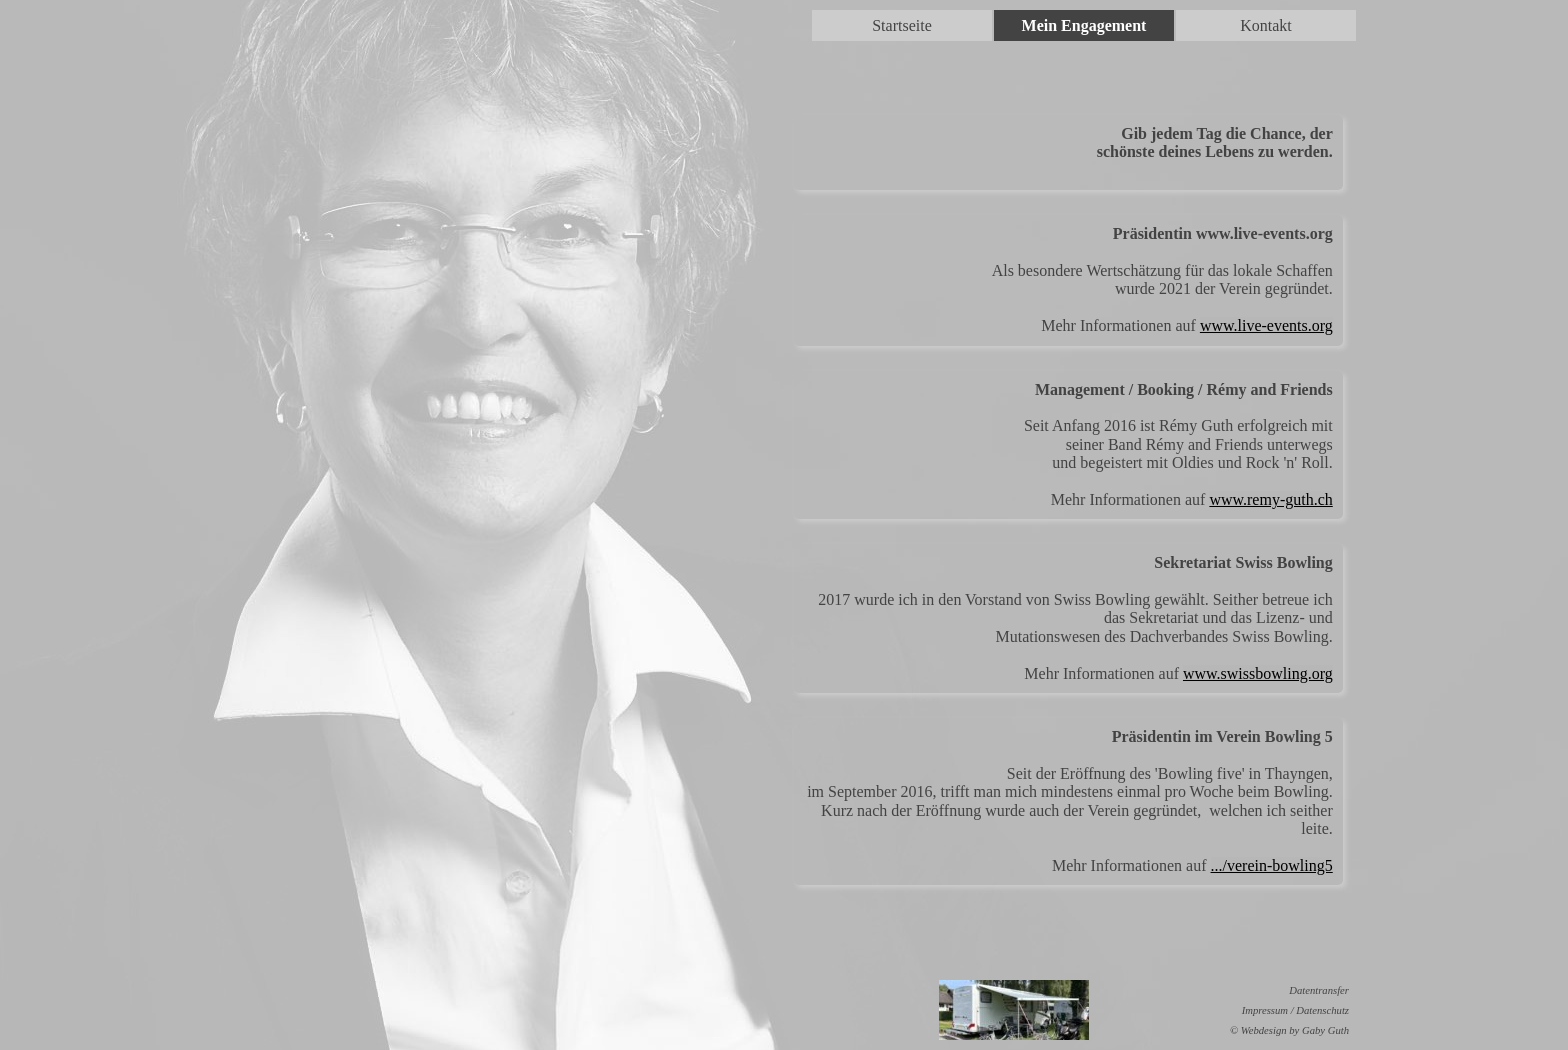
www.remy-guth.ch (1270, 499)
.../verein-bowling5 (1272, 865)
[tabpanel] (1068, 152)
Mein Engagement (1084, 25)
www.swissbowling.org (1258, 673)
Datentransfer (1319, 990)
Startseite (902, 25)
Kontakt (1266, 25)
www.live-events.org (1266, 325)
